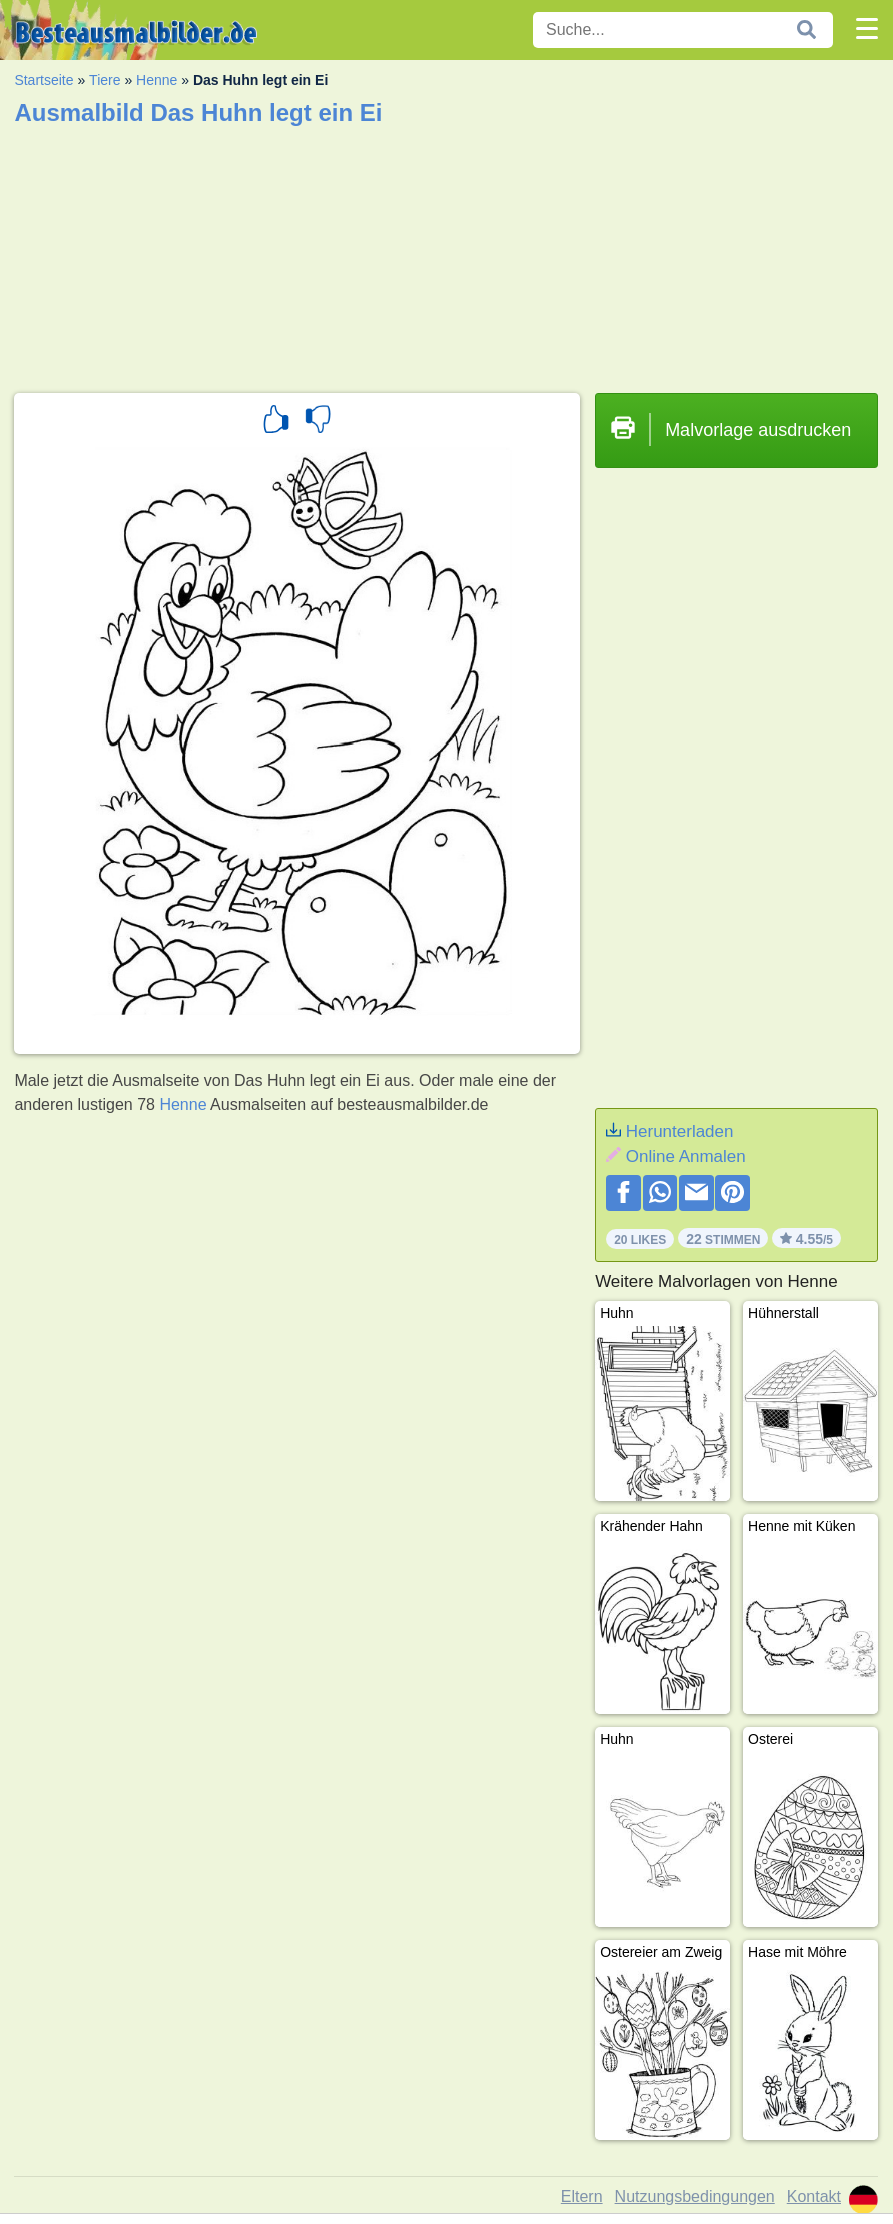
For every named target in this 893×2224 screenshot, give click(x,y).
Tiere (104, 80)
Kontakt (814, 2196)
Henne (156, 80)
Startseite (43, 80)
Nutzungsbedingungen (695, 2196)
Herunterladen (680, 1131)
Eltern (582, 2196)
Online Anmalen (686, 1156)
